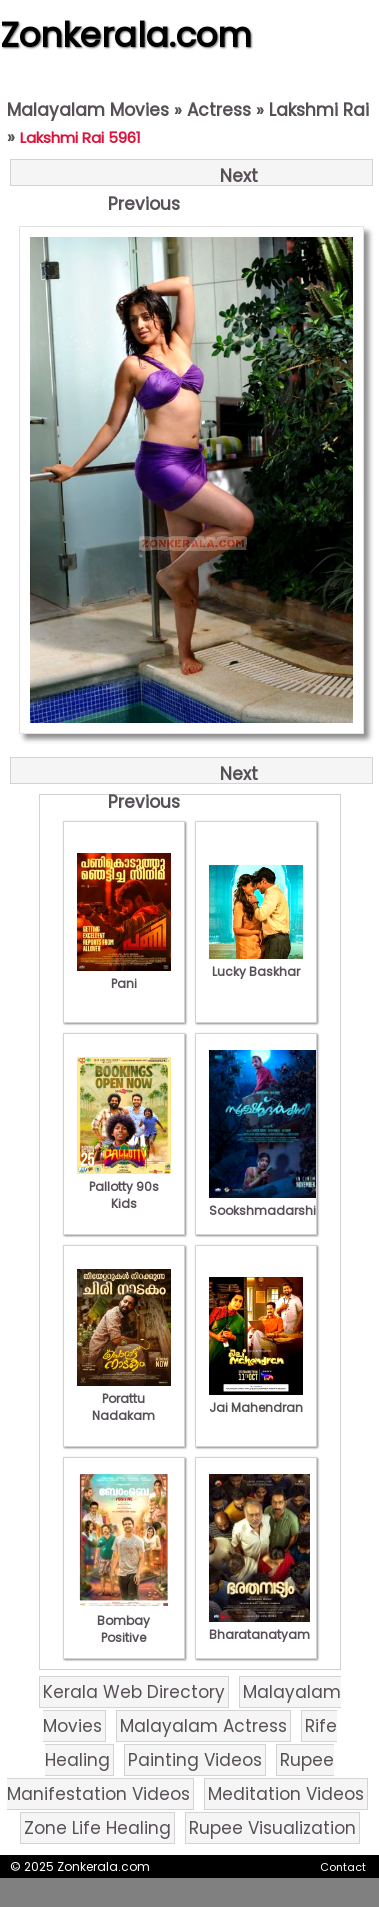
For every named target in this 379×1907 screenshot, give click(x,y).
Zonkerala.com (126, 35)
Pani (124, 975)
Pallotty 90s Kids (124, 1186)
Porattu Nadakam (124, 1398)
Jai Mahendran (256, 1399)
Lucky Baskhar (256, 963)
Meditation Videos (286, 1794)
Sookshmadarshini (268, 1202)
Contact (343, 1867)
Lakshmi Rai (319, 110)
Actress (219, 110)
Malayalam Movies (88, 110)
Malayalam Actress (203, 1726)
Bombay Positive (124, 1620)
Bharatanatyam (259, 1626)
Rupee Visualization (272, 1828)
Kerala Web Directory (134, 1692)
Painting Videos (195, 1760)
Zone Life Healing (97, 1828)
